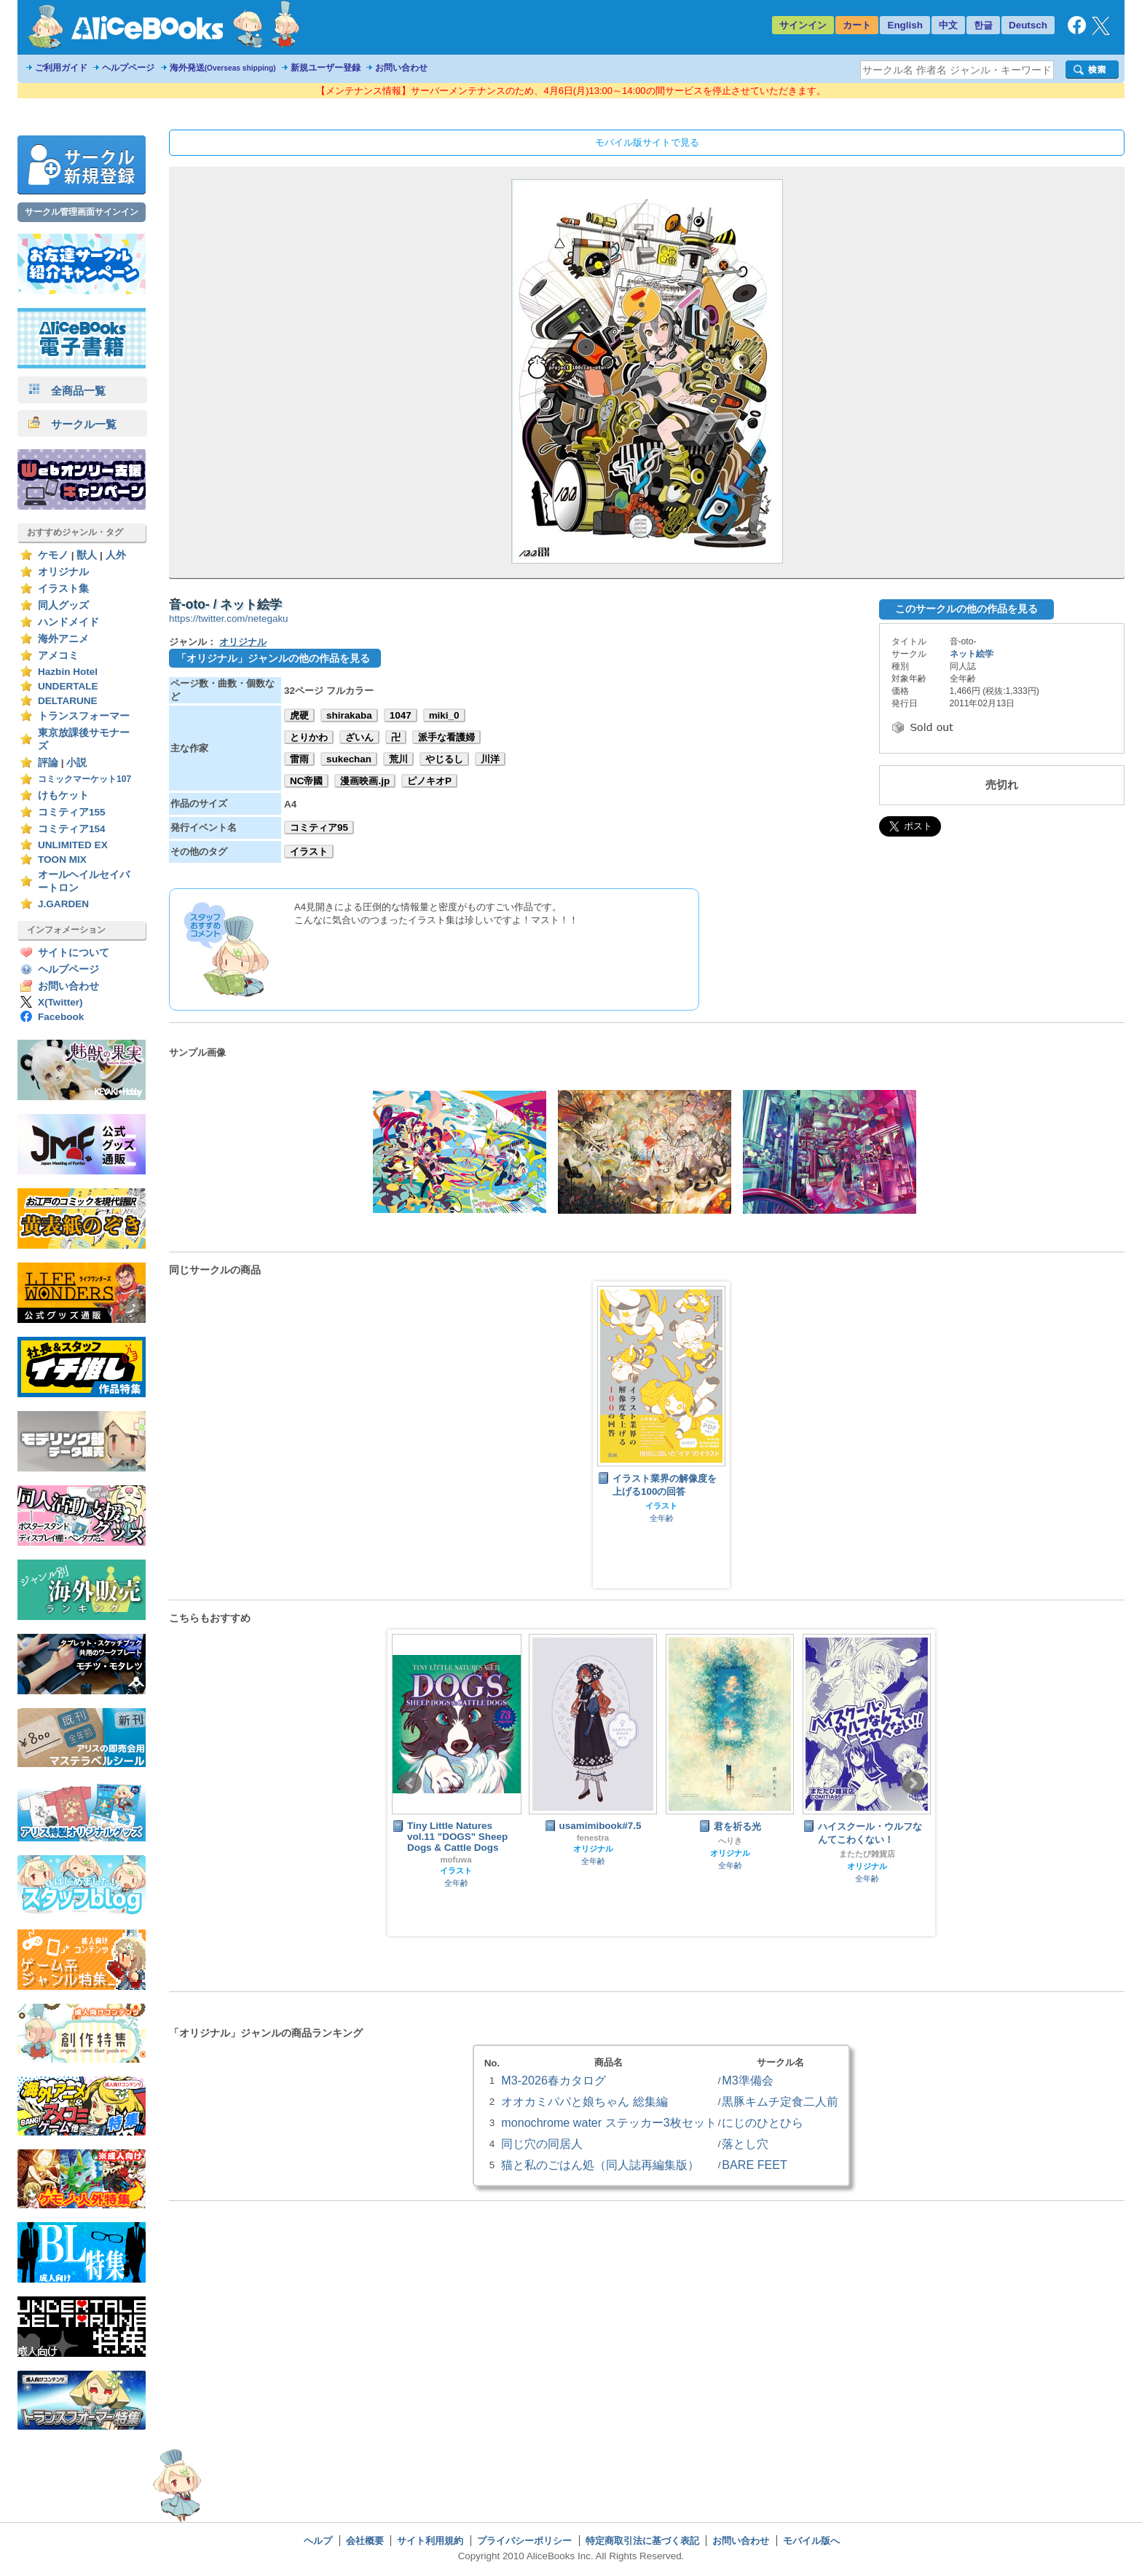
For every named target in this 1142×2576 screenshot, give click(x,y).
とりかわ (309, 737)
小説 (76, 762)
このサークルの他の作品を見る (966, 609)
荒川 (398, 759)
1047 (400, 715)
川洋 (490, 759)
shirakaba (349, 715)
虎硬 (299, 715)
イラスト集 (63, 588)
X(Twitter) (60, 1002)
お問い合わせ (401, 68)
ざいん (359, 737)
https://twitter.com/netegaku (228, 618)
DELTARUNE (68, 700)
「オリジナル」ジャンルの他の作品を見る (273, 658)
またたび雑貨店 (867, 1853)
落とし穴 (745, 2143)
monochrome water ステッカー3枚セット (608, 2122)
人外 (116, 555)
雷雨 (299, 759)
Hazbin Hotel (68, 671)
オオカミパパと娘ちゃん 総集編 (584, 2101)
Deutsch (1028, 25)
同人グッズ (63, 605)
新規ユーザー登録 (326, 68)
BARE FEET (754, 2164)
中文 (948, 25)
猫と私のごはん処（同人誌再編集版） (600, 2164)
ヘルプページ (128, 68)
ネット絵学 (971, 654)
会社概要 (365, 2540)
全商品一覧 (67, 390)
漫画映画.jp (365, 780)
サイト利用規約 (430, 2540)
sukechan (348, 759)
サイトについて (73, 952)
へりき (730, 1840)
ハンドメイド (68, 622)
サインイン (803, 25)
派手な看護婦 (446, 737)
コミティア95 (319, 827)
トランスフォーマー (84, 716)
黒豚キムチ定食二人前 (780, 2101)
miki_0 (444, 715)
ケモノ (53, 555)
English (905, 25)
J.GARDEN (63, 903)
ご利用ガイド (61, 68)
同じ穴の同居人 (542, 2143)
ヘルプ (318, 2540)
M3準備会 (747, 2080)
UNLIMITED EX (73, 844)
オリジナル (63, 571)
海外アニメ (63, 638)
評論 (48, 762)
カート (857, 25)
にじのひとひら (762, 2122)
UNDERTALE (68, 686)
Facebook (61, 1016)
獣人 (86, 555)
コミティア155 (72, 812)
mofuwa (455, 1859)
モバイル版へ (811, 2540)
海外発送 (223, 68)
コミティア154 (72, 828)
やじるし (444, 759)
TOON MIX (62, 859)
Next (912, 1783)
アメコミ (58, 655)
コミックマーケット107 (84, 779)
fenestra (593, 1837)
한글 (983, 25)
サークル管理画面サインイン (81, 212)
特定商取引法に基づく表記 (642, 2540)
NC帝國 (306, 780)
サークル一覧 (72, 424)
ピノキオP (429, 780)
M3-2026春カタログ (553, 2080)
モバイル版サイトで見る (647, 142)
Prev (410, 1783)
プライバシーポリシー (524, 2540)
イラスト (309, 851)
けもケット (63, 795)
